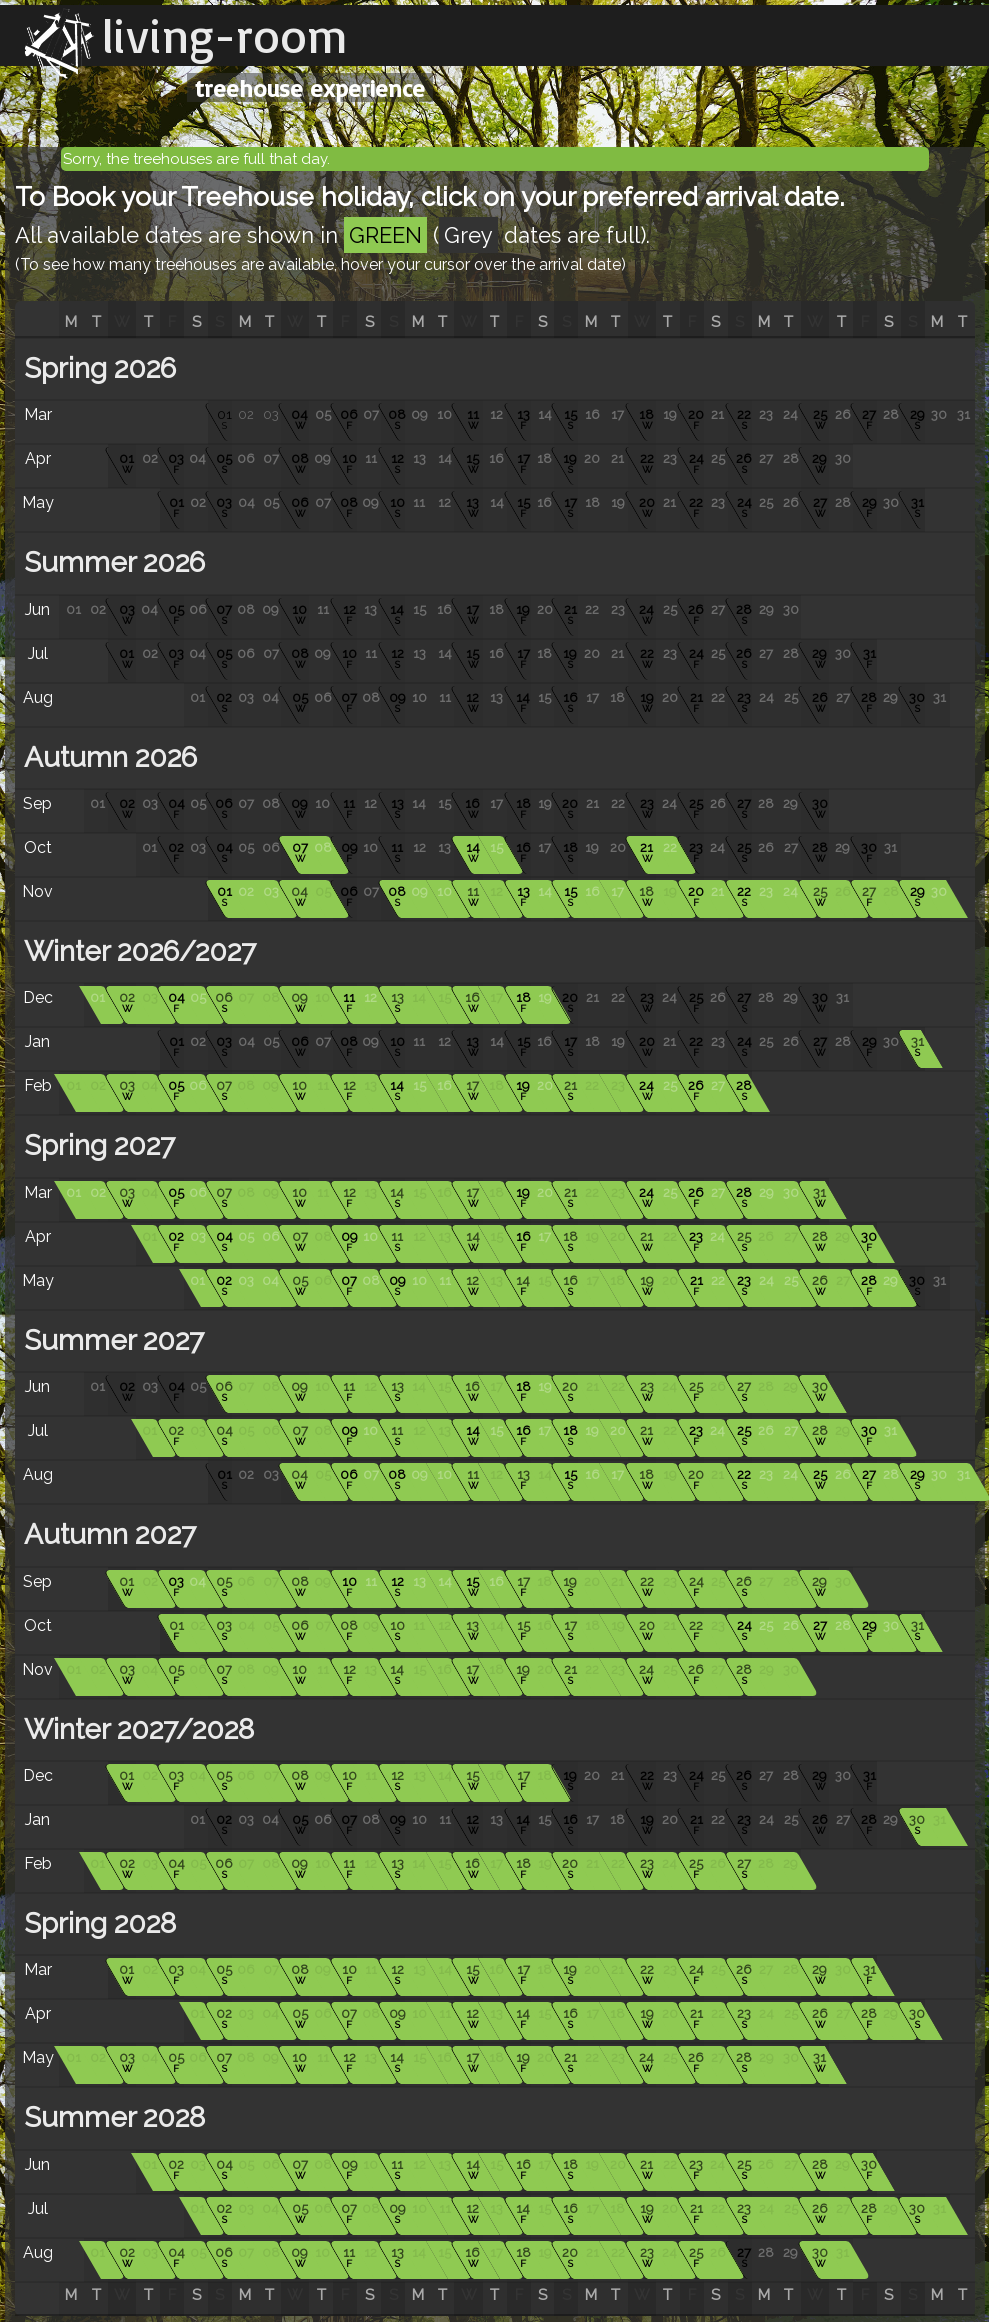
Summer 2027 (110, 1340)
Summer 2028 (111, 2117)
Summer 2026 (111, 562)
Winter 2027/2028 (135, 1729)
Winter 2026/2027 (136, 951)
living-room (225, 35)
